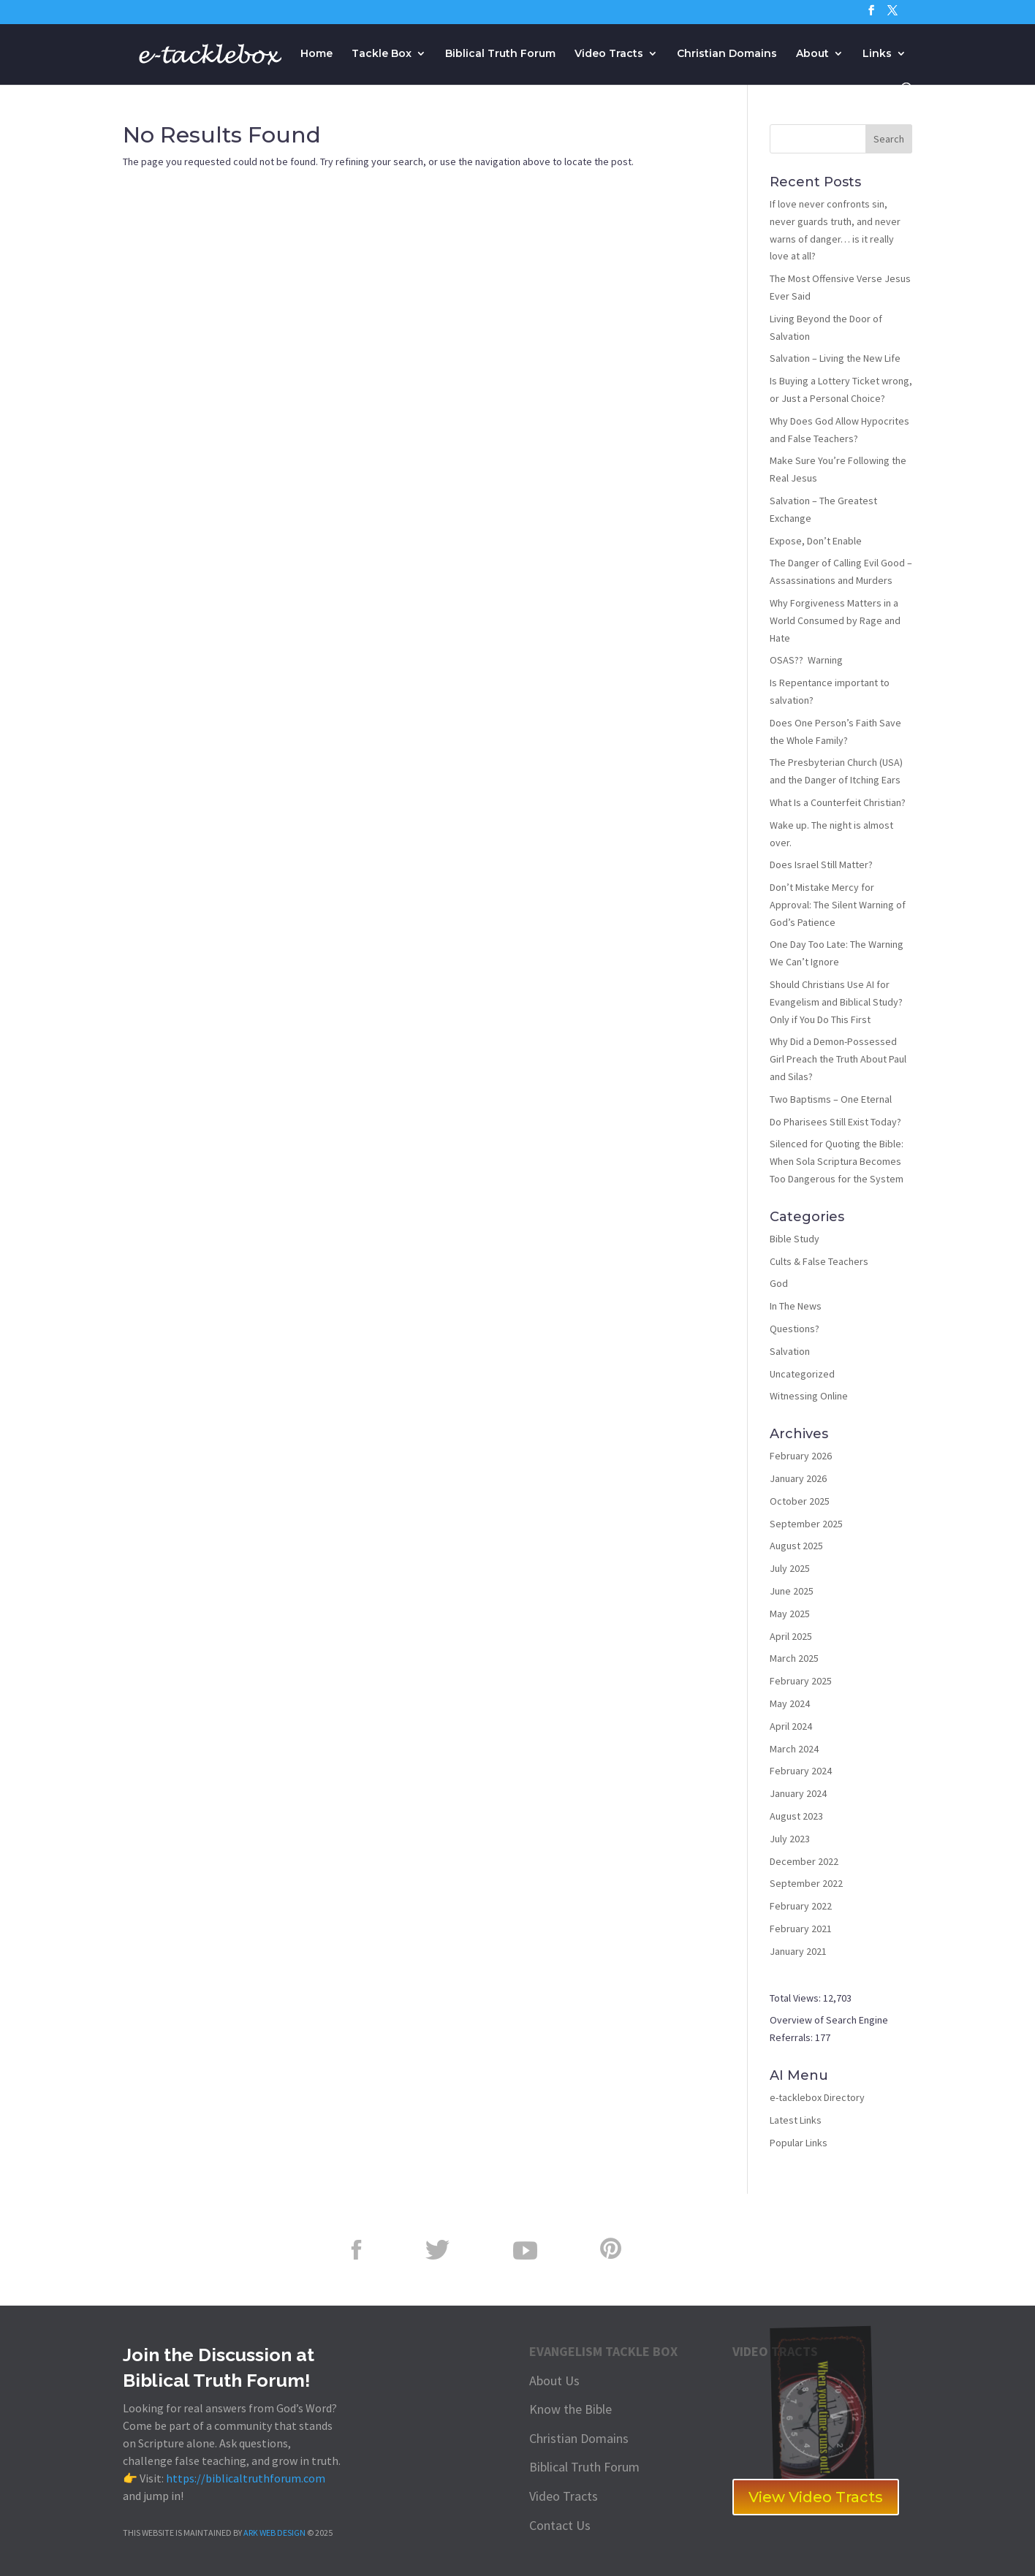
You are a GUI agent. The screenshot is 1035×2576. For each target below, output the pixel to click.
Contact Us (560, 2525)
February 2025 (801, 1680)
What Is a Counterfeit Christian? (838, 802)
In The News (796, 1305)
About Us (554, 2380)
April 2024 (791, 1726)
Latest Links (796, 2120)
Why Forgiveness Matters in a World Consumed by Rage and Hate (835, 620)
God (779, 1283)
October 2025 (800, 1501)
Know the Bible (570, 2409)
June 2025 (792, 1590)
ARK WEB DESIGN (274, 2532)
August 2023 (796, 1816)
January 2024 (798, 1793)
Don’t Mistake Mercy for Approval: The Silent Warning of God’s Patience (838, 905)
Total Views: (796, 1998)
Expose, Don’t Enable (816, 540)
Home (316, 54)
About (812, 54)
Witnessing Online (809, 1395)
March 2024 (794, 1748)
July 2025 (790, 1568)
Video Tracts (609, 54)
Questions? (794, 1328)
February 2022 (801, 1905)
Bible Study (794, 1238)
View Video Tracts (815, 2497)
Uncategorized (802, 1373)
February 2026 (801, 1455)
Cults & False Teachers (819, 1261)
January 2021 (798, 1951)
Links (877, 54)
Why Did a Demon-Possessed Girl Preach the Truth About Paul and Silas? (838, 1059)
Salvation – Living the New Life (835, 358)
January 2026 (798, 1478)
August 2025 (796, 1545)
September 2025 (806, 1523)
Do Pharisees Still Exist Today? (835, 1121)
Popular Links (798, 2142)
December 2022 (804, 1861)
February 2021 (801, 1928)
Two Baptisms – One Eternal (831, 1099)
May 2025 (790, 1613)
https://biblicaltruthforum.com (245, 2478)
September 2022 (806, 1883)
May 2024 (790, 1703)
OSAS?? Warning (806, 659)
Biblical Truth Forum (500, 54)
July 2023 (790, 1838)
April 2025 (791, 1636)
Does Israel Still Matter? (821, 864)
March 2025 (794, 1658)
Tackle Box (382, 54)
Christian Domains (727, 54)
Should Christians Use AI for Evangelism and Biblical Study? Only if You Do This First (836, 1002)
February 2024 (801, 1770)
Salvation (790, 1351)
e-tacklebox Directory (817, 2097)
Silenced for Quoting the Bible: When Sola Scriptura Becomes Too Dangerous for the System (836, 1161)
